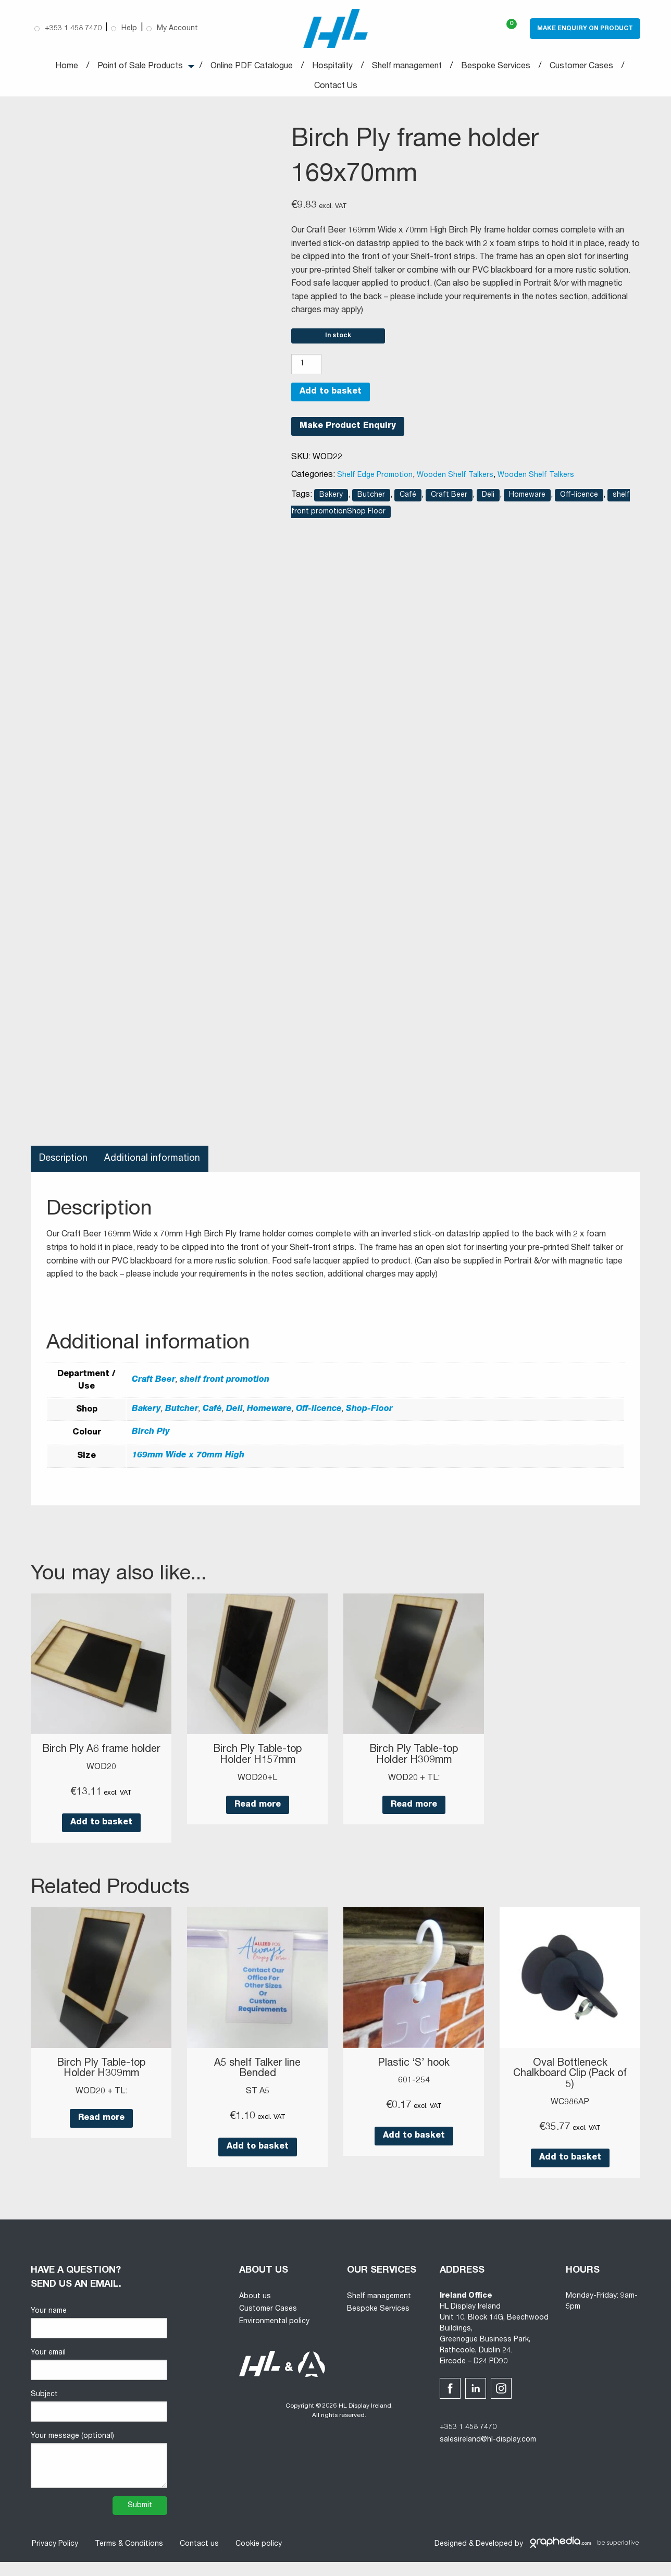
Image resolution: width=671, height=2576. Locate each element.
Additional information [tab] (153, 1163)
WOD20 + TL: (414, 1782)
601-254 (414, 2095)
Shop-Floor (369, 1414)
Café (408, 499)
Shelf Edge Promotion (375, 479)
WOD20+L (257, 1782)
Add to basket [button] (101, 1837)
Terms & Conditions (128, 2558)
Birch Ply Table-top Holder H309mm (413, 1759)
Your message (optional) (99, 2473)
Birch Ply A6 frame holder (101, 1759)
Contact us (198, 2558)
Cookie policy (257, 2558)
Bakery (331, 499)
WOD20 (101, 1782)
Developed (494, 2557)
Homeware (527, 499)
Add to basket (331, 396)
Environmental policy (274, 2335)
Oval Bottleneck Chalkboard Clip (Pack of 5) (570, 2088)
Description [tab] (64, 1163)
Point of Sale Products (140, 67)
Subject (99, 2420)
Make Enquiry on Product (585, 29)
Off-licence (579, 499)
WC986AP (570, 2116)
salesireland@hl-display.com (488, 2453)
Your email (99, 2378)
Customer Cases (581, 67)
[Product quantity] (306, 369)
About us (255, 2310)
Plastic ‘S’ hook (413, 2078)
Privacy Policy (54, 2558)
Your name (99, 2336)
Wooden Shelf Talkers (455, 479)
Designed (450, 2557)
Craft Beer (449, 499)
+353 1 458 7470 (468, 2441)
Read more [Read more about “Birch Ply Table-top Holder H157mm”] (257, 1809)
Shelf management (407, 67)
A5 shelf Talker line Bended (258, 2083)
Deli (488, 499)
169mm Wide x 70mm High (188, 1460)
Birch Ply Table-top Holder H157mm (257, 1759)
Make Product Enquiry (348, 430)
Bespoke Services (495, 67)
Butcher (371, 499)
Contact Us (335, 86)
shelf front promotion (224, 1385)
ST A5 (257, 2106)
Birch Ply (151, 1437)
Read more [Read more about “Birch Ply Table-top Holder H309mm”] (414, 1809)
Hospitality (332, 67)
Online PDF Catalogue (251, 67)
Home (66, 67)
